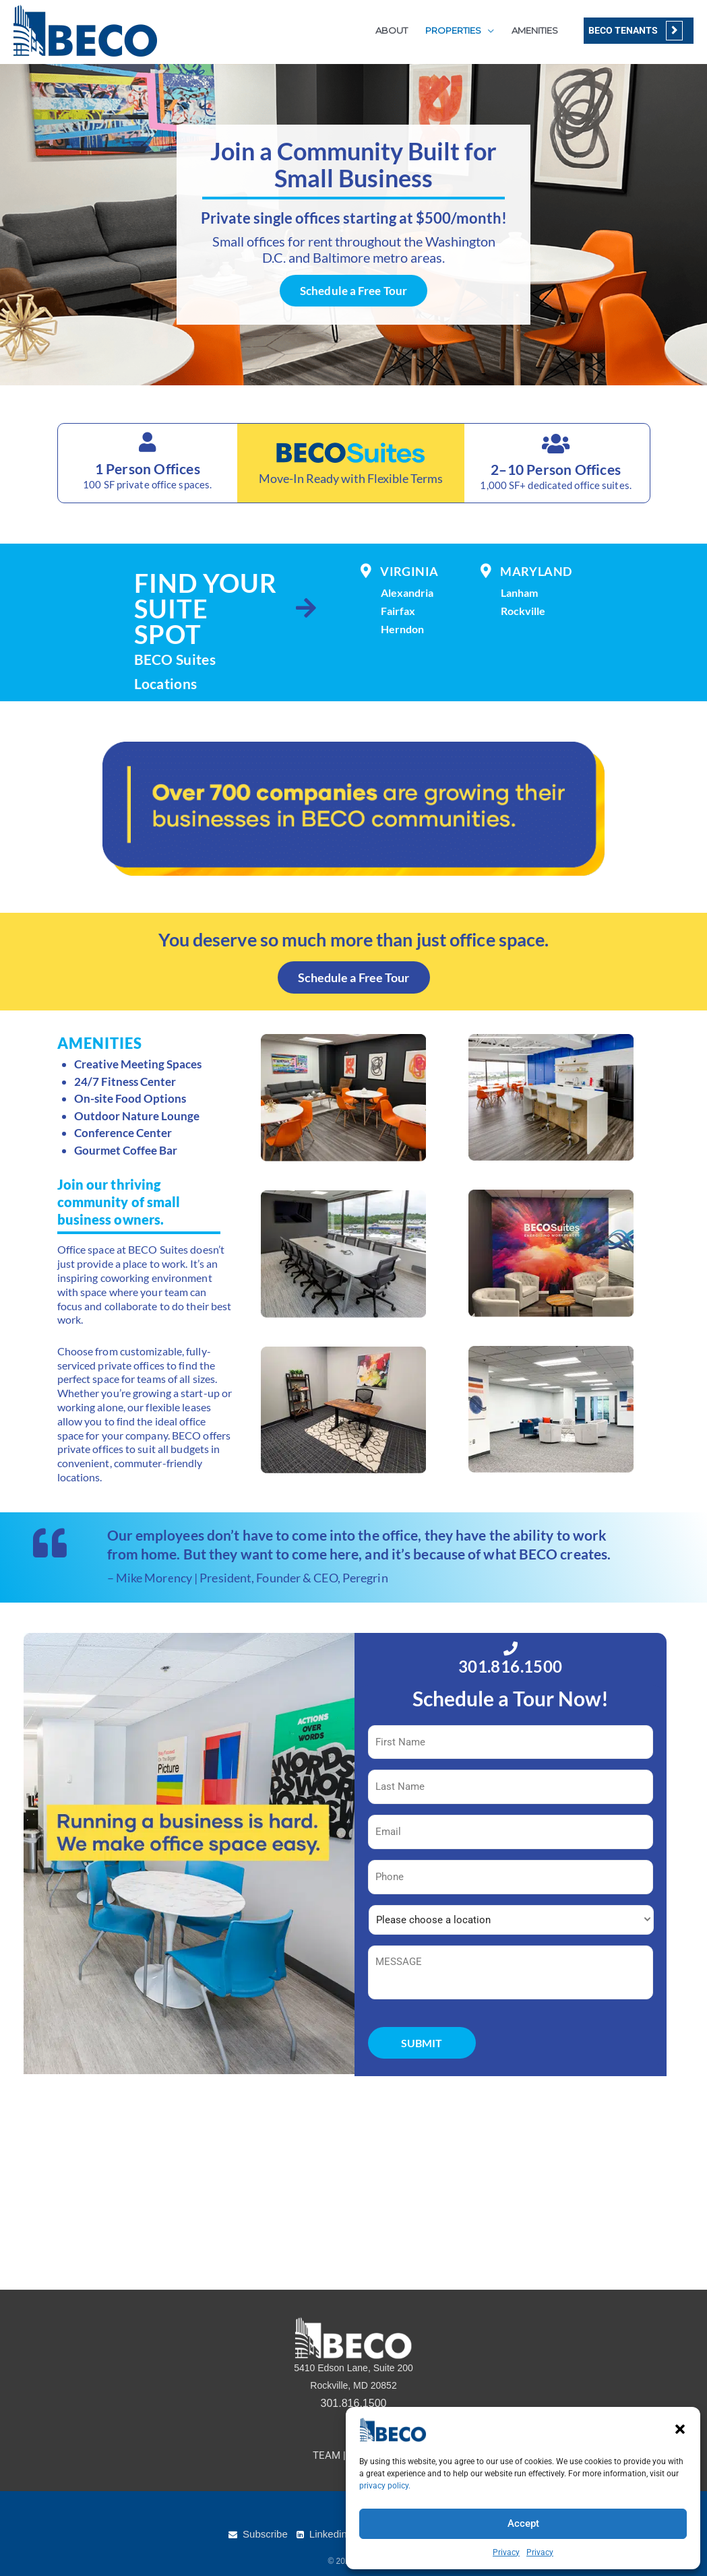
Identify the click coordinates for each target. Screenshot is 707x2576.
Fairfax (398, 610)
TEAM (326, 2455)
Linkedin (328, 2534)
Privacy (506, 2552)
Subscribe (265, 2534)
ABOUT (391, 30)
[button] (680, 2429)
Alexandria (407, 592)
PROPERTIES (453, 30)
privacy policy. (384, 2485)
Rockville (523, 610)
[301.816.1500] (510, 1649)
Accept (523, 2523)
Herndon (402, 628)
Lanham (519, 592)
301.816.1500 (510, 1666)
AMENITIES (535, 30)
